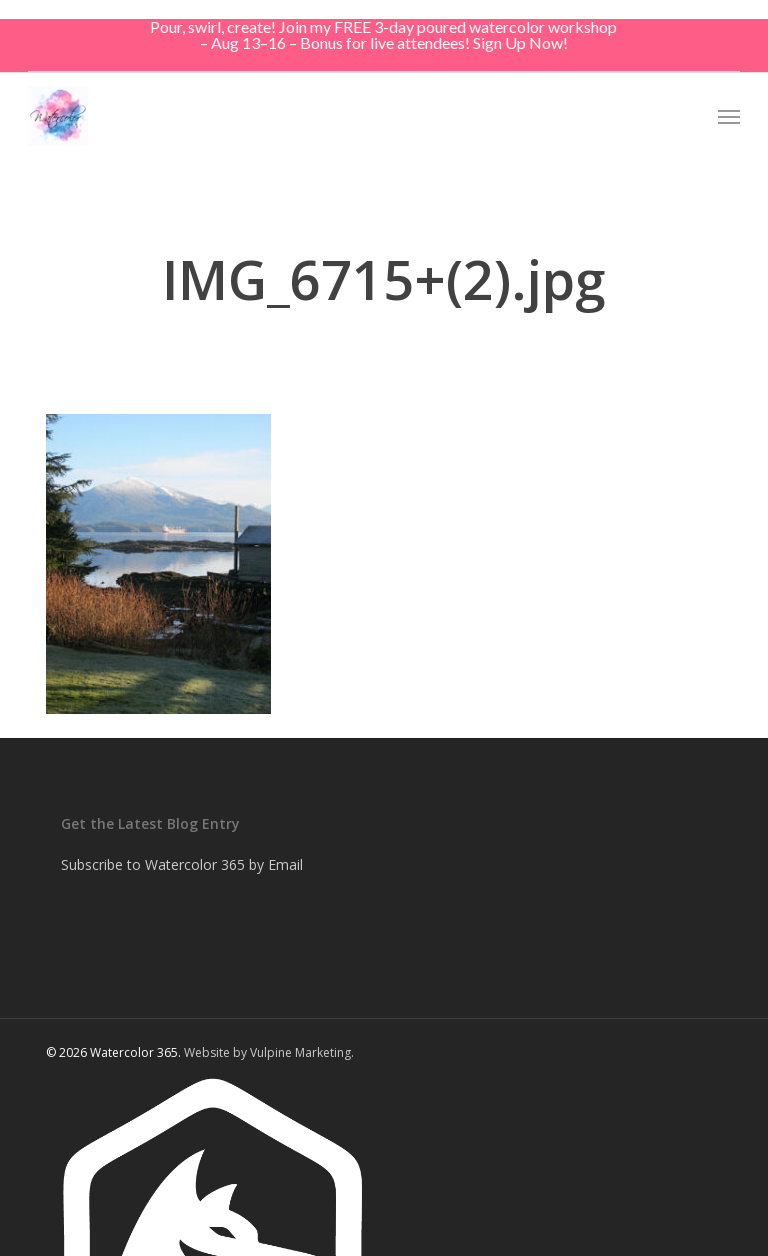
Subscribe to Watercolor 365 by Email (182, 864)
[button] (729, 116)
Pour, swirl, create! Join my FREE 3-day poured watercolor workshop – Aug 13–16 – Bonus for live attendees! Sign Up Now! (383, 34)
